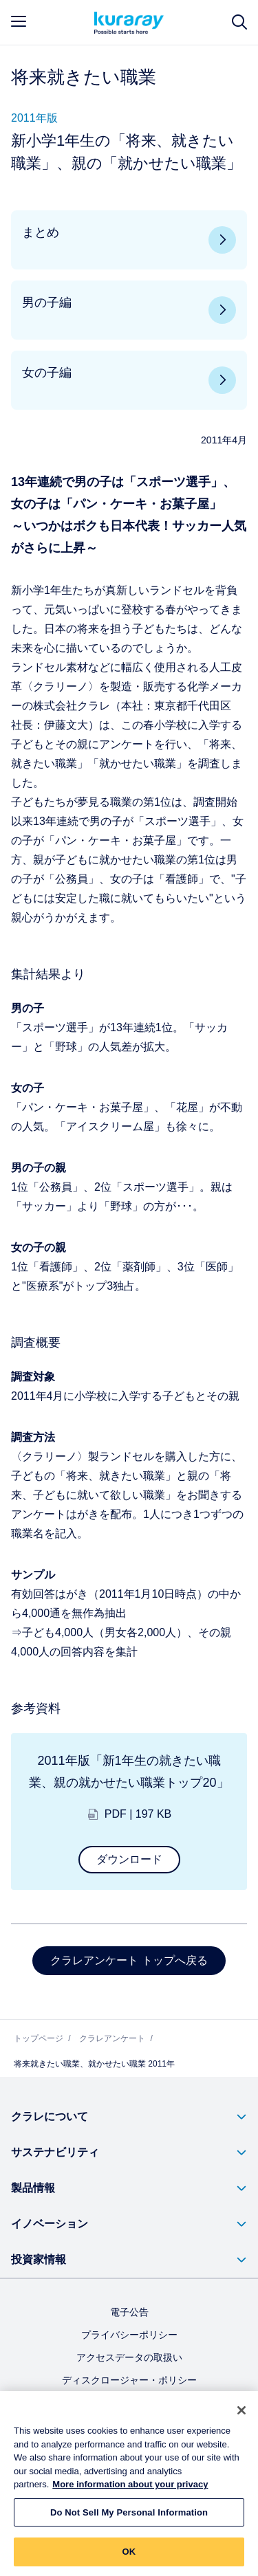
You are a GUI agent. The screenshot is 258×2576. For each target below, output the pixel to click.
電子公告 (129, 2312)
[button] (129, 2117)
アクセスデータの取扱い (129, 2357)
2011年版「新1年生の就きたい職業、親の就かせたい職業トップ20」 (128, 1772)
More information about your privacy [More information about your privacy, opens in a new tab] (130, 2490)
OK (129, 2557)
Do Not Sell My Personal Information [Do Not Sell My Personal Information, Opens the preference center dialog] (129, 2517)
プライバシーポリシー (129, 2334)
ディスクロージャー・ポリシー (129, 2380)
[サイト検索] (239, 22)
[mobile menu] (18, 21)
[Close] (241, 2415)
